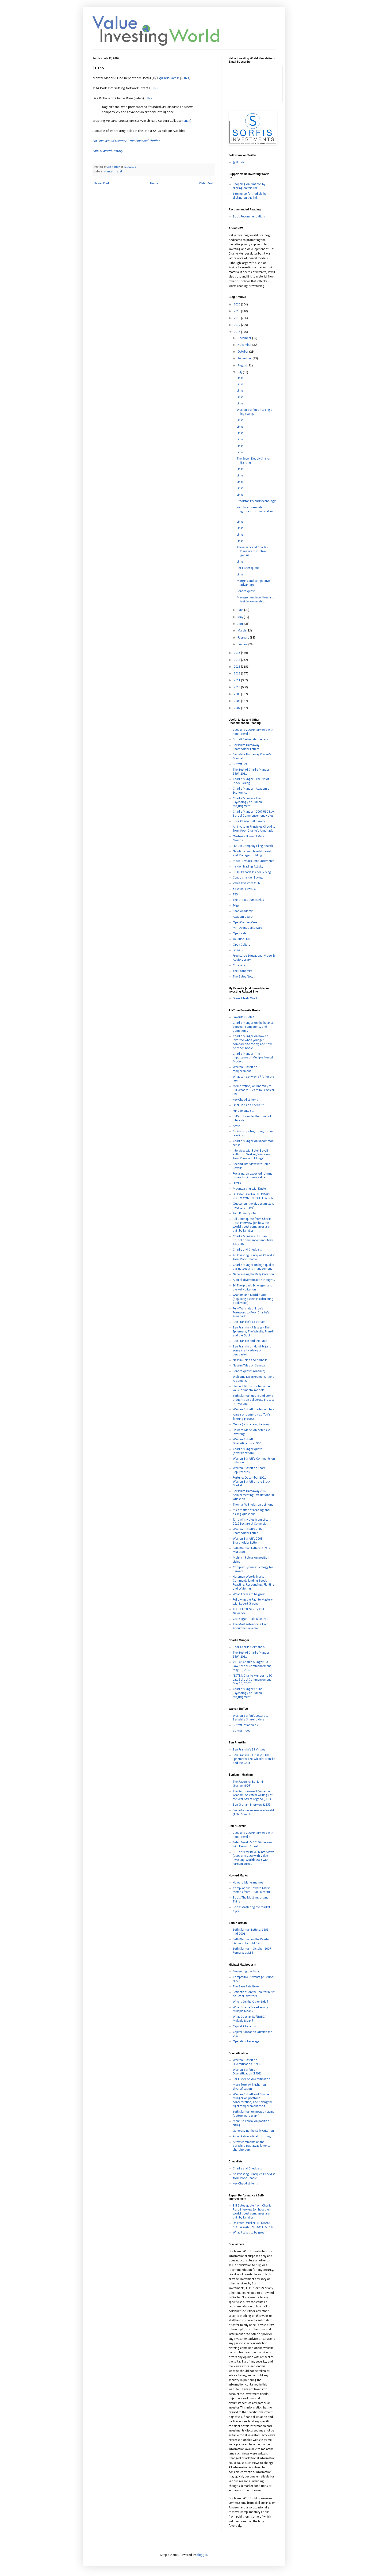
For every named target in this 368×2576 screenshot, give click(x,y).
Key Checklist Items (245, 1100)
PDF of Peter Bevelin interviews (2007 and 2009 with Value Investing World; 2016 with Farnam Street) (253, 1858)
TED (235, 894)
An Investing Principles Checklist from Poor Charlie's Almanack (254, 829)
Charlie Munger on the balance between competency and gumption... (253, 1027)
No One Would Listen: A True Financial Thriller (126, 141)
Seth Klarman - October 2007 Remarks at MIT (252, 1951)
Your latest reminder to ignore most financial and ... (256, 511)
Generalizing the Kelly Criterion (253, 1274)
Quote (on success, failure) (251, 1424)
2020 (237, 304)
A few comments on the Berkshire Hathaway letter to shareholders (252, 2146)
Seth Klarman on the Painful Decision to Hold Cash (251, 1941)
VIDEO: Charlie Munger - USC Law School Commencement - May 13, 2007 (252, 1666)
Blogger (201, 2555)
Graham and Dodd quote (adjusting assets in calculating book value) (253, 1299)
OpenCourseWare (245, 922)
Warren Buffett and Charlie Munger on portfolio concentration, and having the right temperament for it (253, 2100)
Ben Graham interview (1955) (252, 1805)
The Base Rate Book (246, 1986)
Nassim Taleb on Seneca (249, 1365)
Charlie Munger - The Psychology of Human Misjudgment (247, 802)
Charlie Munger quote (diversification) (247, 1451)
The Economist (242, 971)
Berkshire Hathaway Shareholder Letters (246, 747)
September (245, 358)
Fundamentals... (243, 1111)
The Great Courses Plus (248, 900)
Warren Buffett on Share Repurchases (249, 1470)
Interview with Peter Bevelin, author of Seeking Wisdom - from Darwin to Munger (251, 1155)
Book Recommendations (249, 216)
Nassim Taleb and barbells (250, 1360)
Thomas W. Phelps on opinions (253, 1505)
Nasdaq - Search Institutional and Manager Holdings (252, 853)
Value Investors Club (246, 883)
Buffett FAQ (241, 764)
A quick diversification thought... (254, 1280)
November (245, 345)
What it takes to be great (249, 1594)
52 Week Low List (244, 889)
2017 (237, 325)
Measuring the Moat (246, 1971)
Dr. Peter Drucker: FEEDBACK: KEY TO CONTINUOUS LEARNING (254, 1196)
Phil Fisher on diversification (251, 2079)
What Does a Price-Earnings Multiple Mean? (251, 2009)
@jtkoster (239, 162)
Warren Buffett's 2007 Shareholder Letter (247, 1531)
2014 (237, 660)
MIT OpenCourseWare (248, 928)
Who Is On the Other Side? (250, 2002)
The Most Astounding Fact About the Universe (250, 1626)
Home (154, 183)
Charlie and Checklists (247, 1250)
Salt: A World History (107, 151)
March (242, 630)
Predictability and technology (256, 501)
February (244, 637)
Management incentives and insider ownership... (255, 599)
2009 (237, 694)
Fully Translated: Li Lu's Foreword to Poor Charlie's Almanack (251, 1312)
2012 (237, 673)
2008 (237, 701)
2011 (237, 680)
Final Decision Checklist (248, 1105)
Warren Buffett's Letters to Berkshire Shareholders (250, 1718)
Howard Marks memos (248, 1882)
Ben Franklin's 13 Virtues (249, 1322)
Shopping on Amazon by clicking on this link (249, 186)
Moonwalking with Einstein (250, 1189)
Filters (237, 1183)
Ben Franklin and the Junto (250, 1341)
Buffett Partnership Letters (250, 739)
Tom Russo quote (244, 1213)
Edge (236, 905)
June (241, 610)
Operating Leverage (246, 2041)
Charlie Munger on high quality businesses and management (253, 1267)
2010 (237, 687)
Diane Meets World (246, 998)
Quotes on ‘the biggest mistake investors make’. (254, 1206)
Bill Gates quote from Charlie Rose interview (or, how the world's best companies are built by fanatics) (252, 1225)
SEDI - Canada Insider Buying (252, 872)
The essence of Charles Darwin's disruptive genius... (252, 551)
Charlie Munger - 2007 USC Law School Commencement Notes (254, 814)
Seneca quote (246, 591)
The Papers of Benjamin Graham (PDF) (248, 1784)
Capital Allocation (244, 2026)
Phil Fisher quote (248, 568)
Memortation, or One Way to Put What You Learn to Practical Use (253, 1090)
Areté (236, 1126)
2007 (237, 708)
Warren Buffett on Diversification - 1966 (247, 1441)
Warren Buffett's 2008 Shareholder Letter (247, 1541)
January (243, 644)
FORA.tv (238, 950)
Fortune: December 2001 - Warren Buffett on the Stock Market (251, 1482)
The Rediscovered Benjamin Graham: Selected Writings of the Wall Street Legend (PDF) (252, 1795)
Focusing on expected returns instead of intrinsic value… (252, 1176)
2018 (237, 318)
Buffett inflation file (246, 1725)
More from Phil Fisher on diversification (249, 2087)
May (241, 617)
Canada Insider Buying (248, 877)
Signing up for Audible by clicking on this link (249, 196)
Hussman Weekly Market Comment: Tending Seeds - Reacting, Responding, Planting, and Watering (254, 1582)
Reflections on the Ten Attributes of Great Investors (254, 1994)
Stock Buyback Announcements (253, 861)
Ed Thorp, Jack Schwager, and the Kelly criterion (252, 1287)
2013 (237, 667)
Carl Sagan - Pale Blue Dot (250, 1619)
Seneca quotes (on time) (249, 1371)
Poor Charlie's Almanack (249, 821)
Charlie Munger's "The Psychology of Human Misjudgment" (247, 1693)
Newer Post (101, 183)
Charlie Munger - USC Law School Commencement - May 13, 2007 (253, 1240)
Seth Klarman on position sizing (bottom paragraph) (254, 2114)
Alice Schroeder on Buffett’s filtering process (252, 1417)
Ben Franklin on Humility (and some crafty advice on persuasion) (252, 1350)
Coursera (239, 965)
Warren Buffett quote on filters (253, 1409)
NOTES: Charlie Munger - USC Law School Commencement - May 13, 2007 (252, 1680)
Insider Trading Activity (248, 866)
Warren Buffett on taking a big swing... (254, 412)
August (243, 365)
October (243, 352)
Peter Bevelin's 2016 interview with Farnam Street (252, 1844)
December (245, 338)
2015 (237, 653)
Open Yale (239, 933)
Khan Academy (243, 911)
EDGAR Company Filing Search (253, 846)
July (240, 372)
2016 (237, 332)
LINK (185, 78)
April (241, 624)
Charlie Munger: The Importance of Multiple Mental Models (253, 1058)
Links (240, 378)
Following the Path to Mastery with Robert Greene (252, 1602)
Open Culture (241, 945)
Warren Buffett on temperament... (245, 1069)
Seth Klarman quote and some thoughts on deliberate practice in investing (254, 1400)
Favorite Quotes (243, 1017)
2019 (237, 311)
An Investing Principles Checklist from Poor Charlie (254, 1257)
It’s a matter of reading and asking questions (251, 1512)
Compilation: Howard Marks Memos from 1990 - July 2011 (252, 1890)
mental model (113, 171)
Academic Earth (243, 917)
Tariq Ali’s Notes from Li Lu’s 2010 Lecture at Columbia (252, 1522)
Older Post (206, 183)
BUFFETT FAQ (241, 1731)
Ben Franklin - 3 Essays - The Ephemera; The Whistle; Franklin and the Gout (254, 1331)
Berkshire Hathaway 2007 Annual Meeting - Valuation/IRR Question (253, 1495)
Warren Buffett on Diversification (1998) (247, 2072)
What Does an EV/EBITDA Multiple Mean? (249, 2019)
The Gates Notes (244, 976)
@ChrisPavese (169, 78)
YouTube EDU (241, 939)
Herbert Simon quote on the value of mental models (251, 1388)
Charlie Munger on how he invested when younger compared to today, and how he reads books (252, 1042)
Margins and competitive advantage (253, 583)
